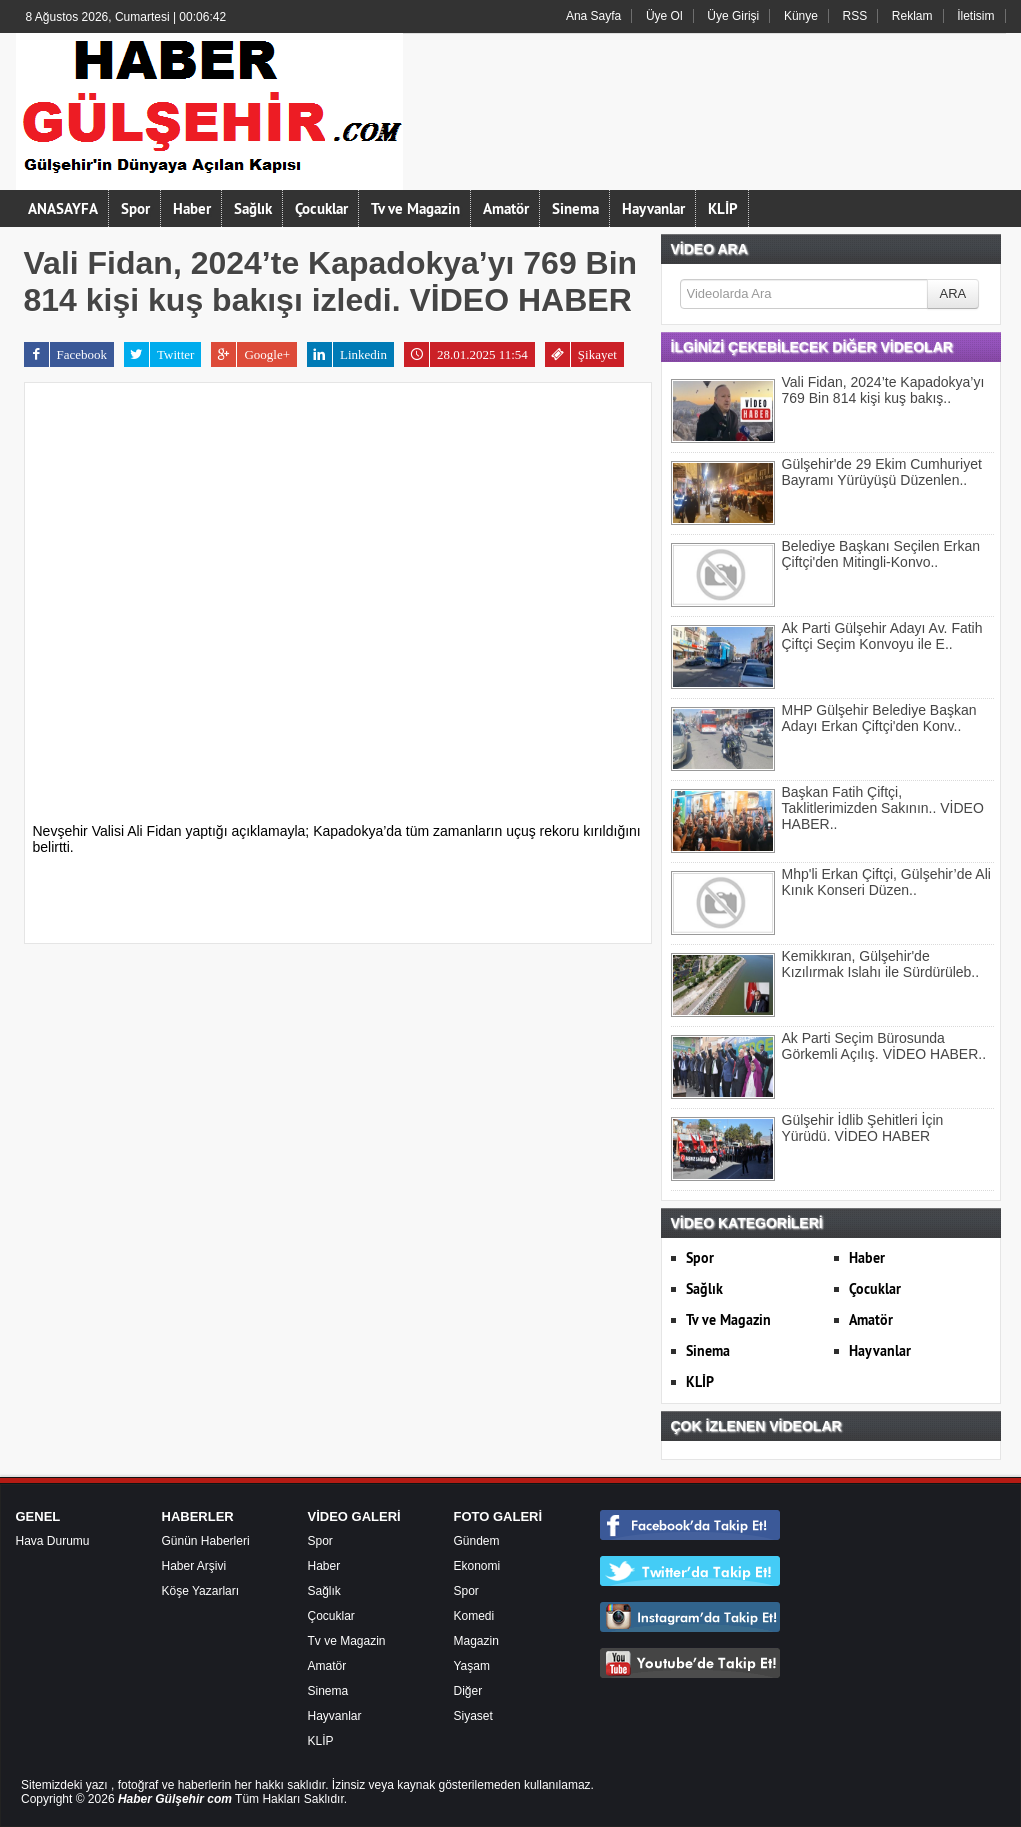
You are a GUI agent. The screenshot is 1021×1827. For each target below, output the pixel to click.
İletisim (975, 16)
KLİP (723, 208)
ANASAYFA (63, 208)
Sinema (575, 208)
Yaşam (472, 1666)
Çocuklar (321, 208)
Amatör (506, 208)
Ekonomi (477, 1566)
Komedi (474, 1616)
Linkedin (347, 354)
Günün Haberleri (206, 1541)
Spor (135, 208)
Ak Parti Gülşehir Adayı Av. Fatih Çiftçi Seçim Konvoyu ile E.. (882, 636)
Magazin (476, 1641)
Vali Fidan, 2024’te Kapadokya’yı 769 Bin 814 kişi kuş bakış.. (883, 390)
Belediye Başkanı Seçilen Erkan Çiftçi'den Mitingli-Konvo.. (881, 554)
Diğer (468, 1691)
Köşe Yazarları (201, 1591)
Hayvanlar (653, 208)
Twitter (159, 354)
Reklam (912, 16)
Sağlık (253, 208)
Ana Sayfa (593, 16)
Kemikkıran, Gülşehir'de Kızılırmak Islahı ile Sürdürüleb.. (881, 964)
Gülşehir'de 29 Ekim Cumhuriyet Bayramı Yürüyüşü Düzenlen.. (882, 472)
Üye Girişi (733, 16)
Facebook (66, 354)
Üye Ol (664, 16)
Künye (801, 16)
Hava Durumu (53, 1541)
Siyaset (473, 1716)
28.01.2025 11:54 (466, 354)
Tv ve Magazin (415, 208)
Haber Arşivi (194, 1566)
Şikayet (581, 354)
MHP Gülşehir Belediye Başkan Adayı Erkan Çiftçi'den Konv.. (879, 718)
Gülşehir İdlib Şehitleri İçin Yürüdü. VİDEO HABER (863, 1128)
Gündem (477, 1541)
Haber (192, 208)
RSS (855, 16)
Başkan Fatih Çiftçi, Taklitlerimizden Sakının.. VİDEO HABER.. (883, 808)
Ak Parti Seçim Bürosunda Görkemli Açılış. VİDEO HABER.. (884, 1046)
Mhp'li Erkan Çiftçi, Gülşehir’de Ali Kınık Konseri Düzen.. (886, 882)
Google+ (250, 354)
